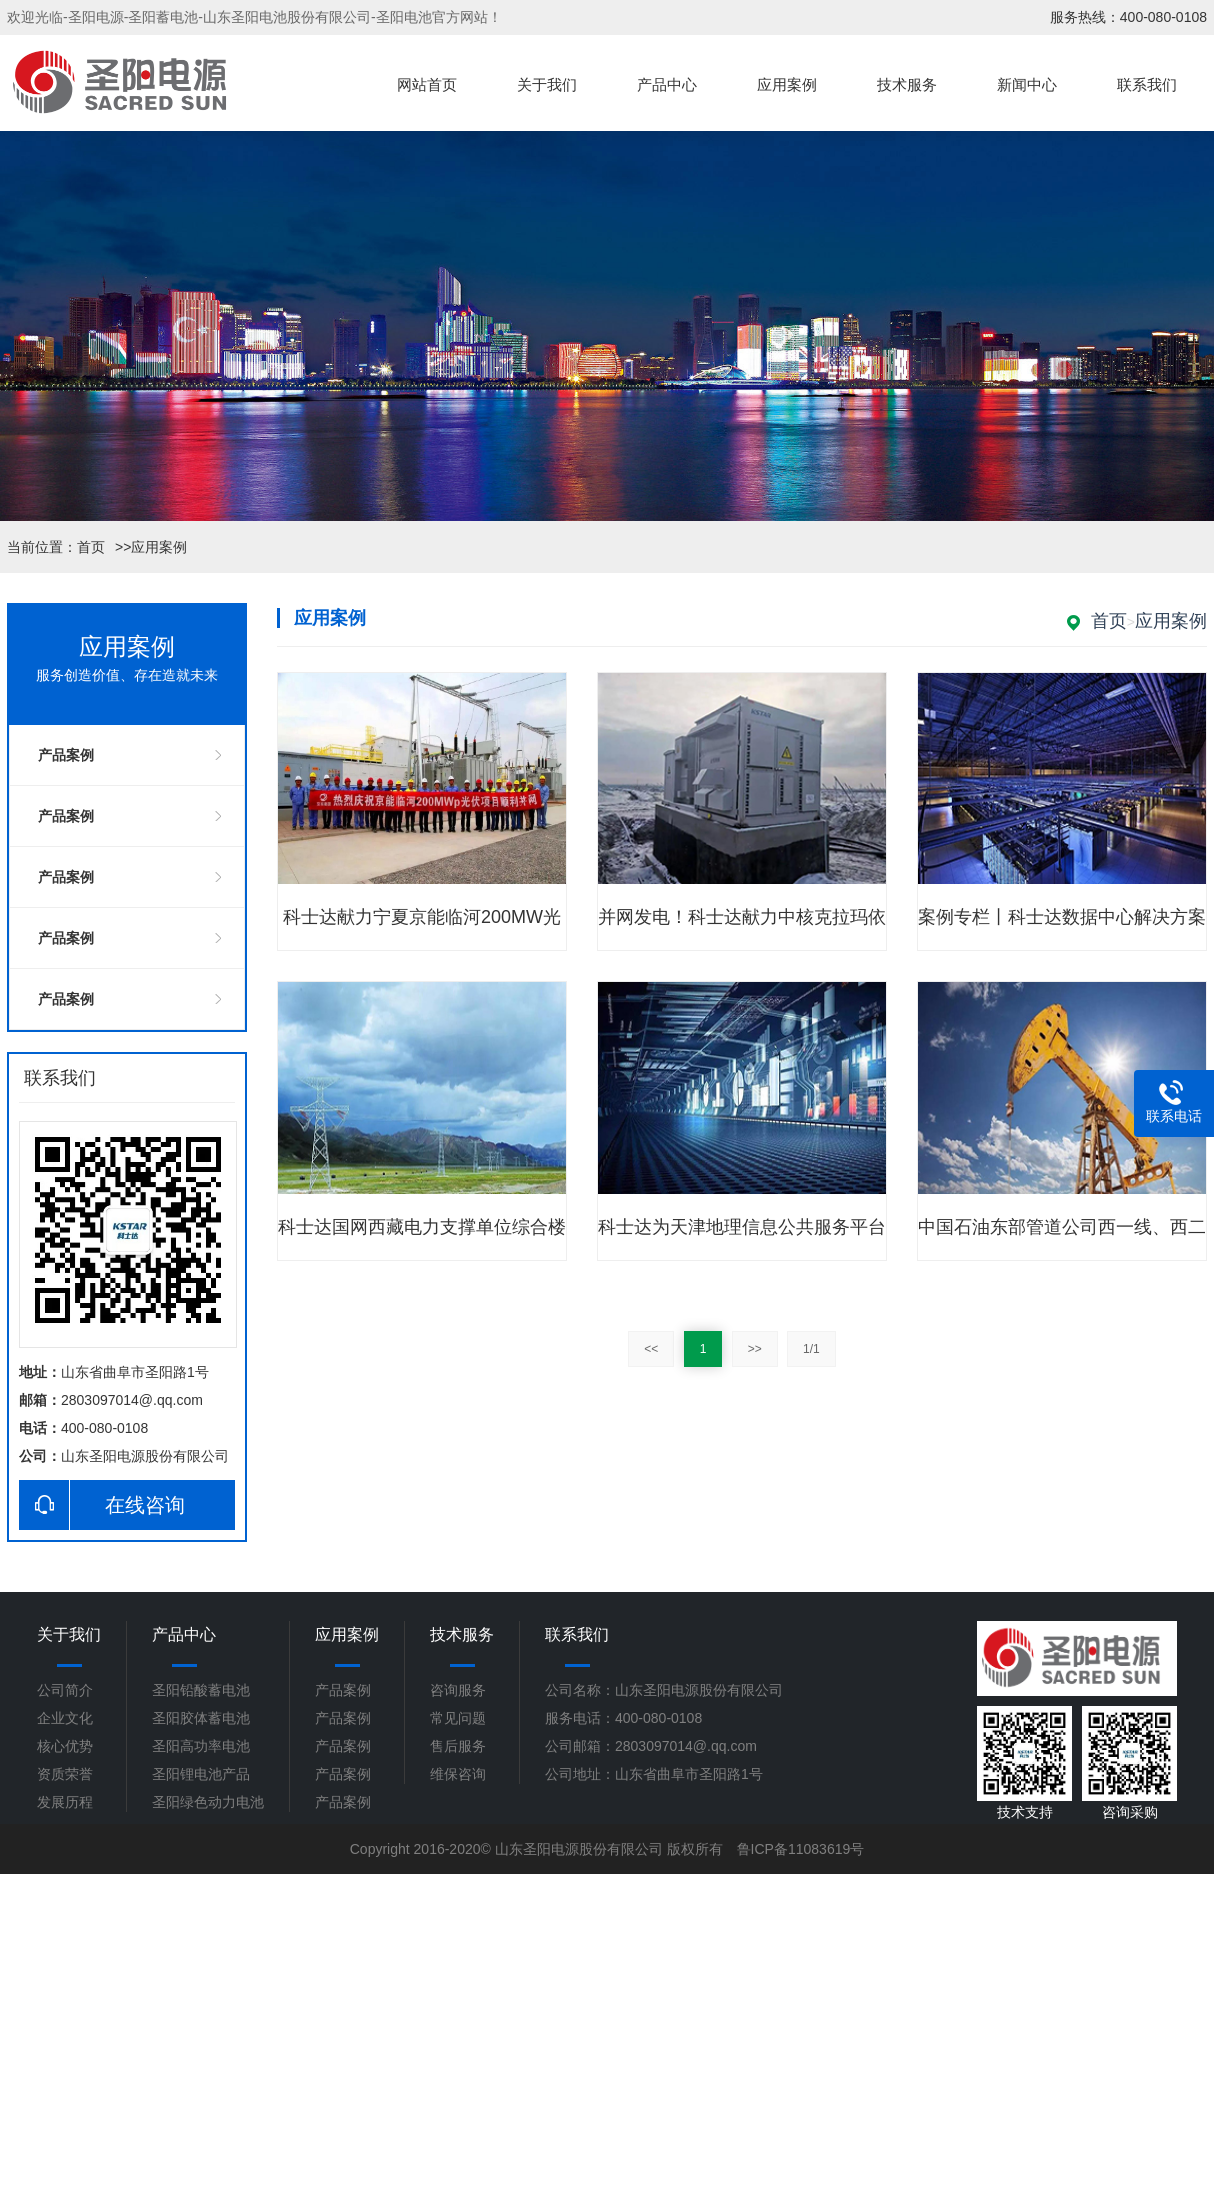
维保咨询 (458, 1774)
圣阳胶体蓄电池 (201, 1718)
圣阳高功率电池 (201, 1746)
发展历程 (65, 1802)
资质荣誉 (65, 1774)
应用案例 (787, 85)
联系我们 (1147, 85)
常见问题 (458, 1718)
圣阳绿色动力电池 (208, 1802)
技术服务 (907, 85)
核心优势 (65, 1746)
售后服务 (458, 1746)
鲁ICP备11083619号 (801, 1849)
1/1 (811, 1349)
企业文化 (65, 1718)
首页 (91, 547)
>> (755, 1349)
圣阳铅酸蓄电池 (201, 1690)
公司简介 (65, 1690)
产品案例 (66, 755)
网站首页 (427, 85)
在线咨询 (102, 1505)
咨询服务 (458, 1690)
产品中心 (667, 85)
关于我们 (547, 85)
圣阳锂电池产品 (201, 1774)
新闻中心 (1027, 85)
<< (651, 1349)
